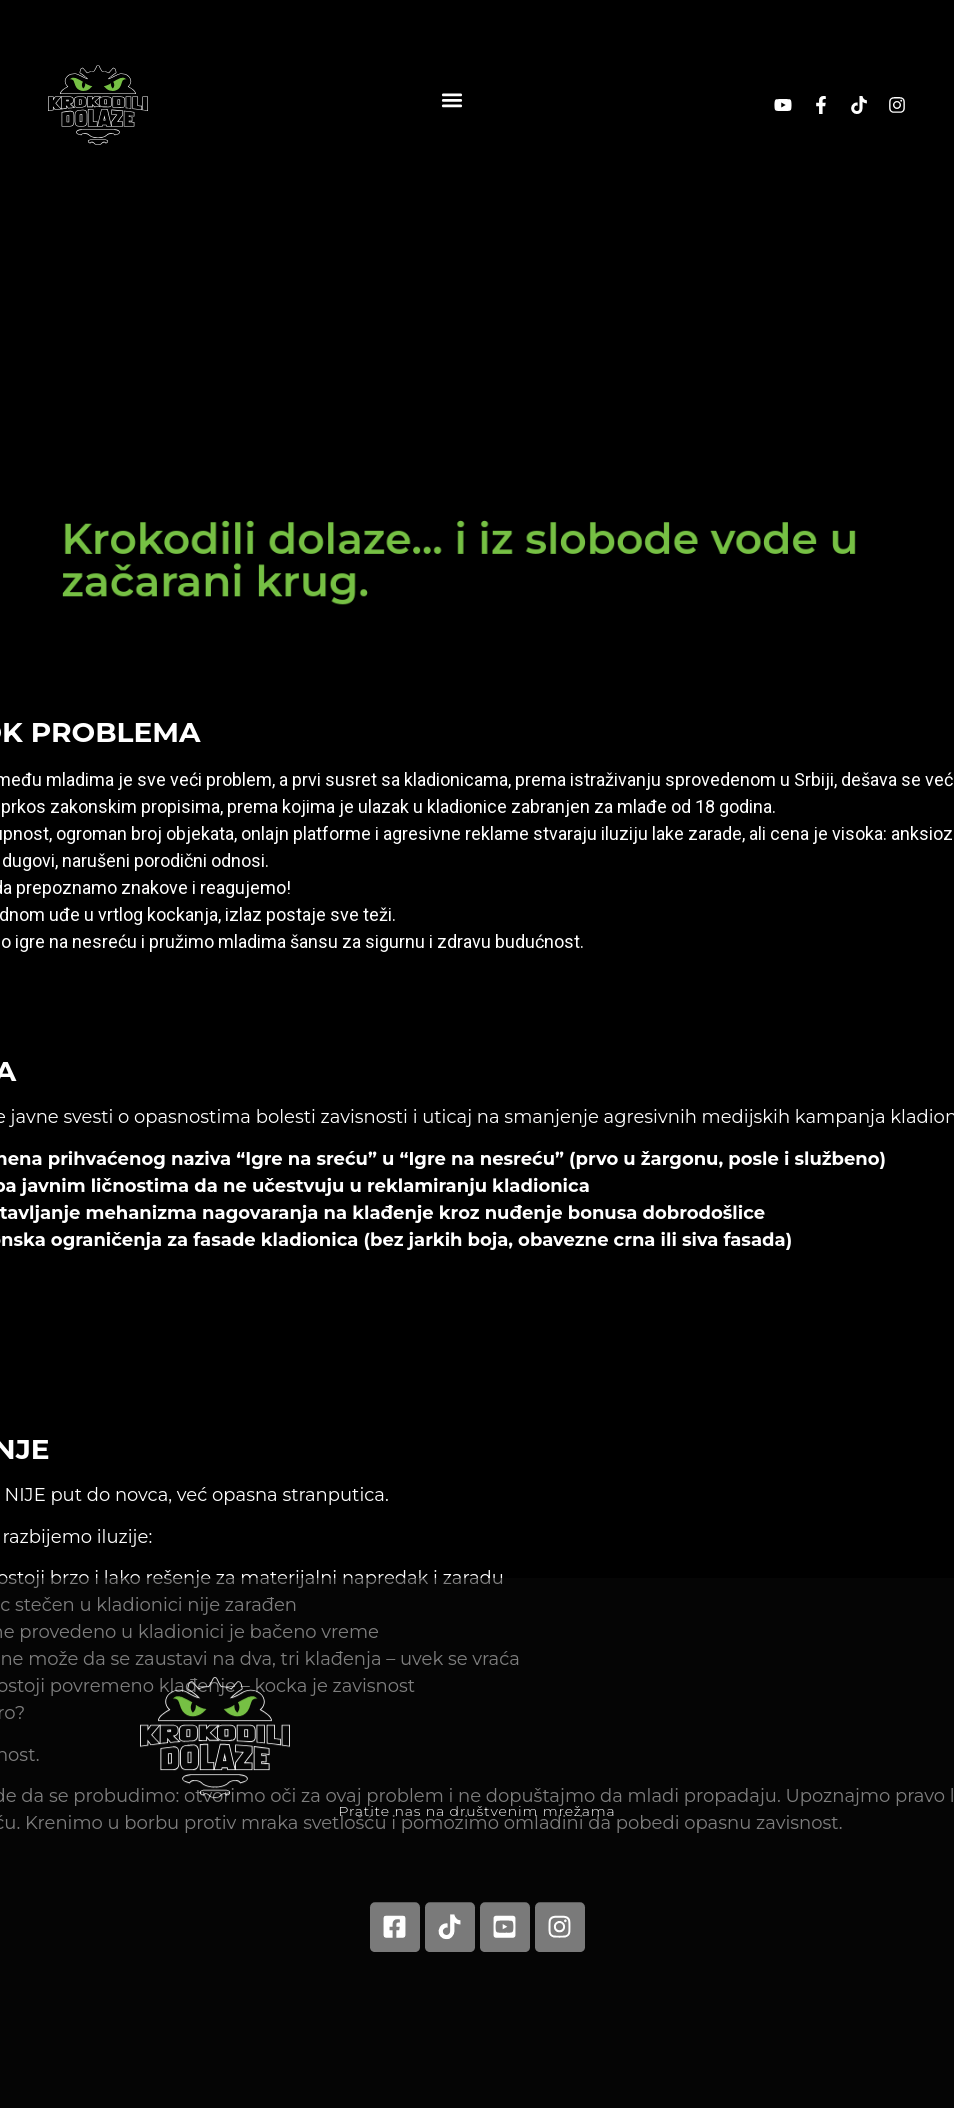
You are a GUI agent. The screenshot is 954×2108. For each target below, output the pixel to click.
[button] (451, 99)
